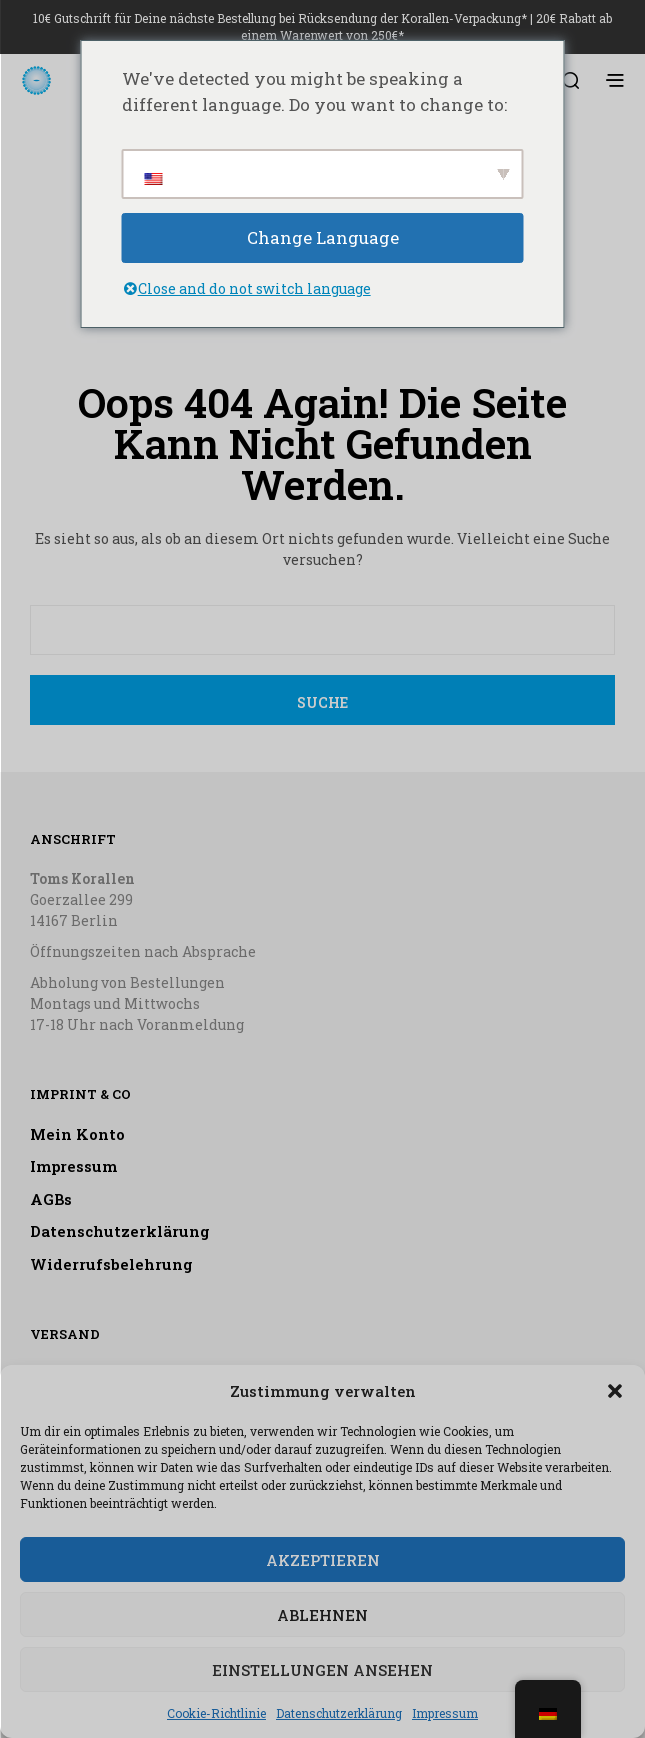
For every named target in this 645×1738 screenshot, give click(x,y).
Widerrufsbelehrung (111, 1264)
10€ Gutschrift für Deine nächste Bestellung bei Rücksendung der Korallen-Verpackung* (280, 18)
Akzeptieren (323, 1560)
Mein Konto (77, 1134)
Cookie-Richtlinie (216, 1713)
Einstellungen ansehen (322, 1670)
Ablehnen (322, 1615)
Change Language (323, 237)
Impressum (445, 1713)
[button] (615, 1391)
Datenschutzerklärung (339, 1713)
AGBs (51, 1199)
